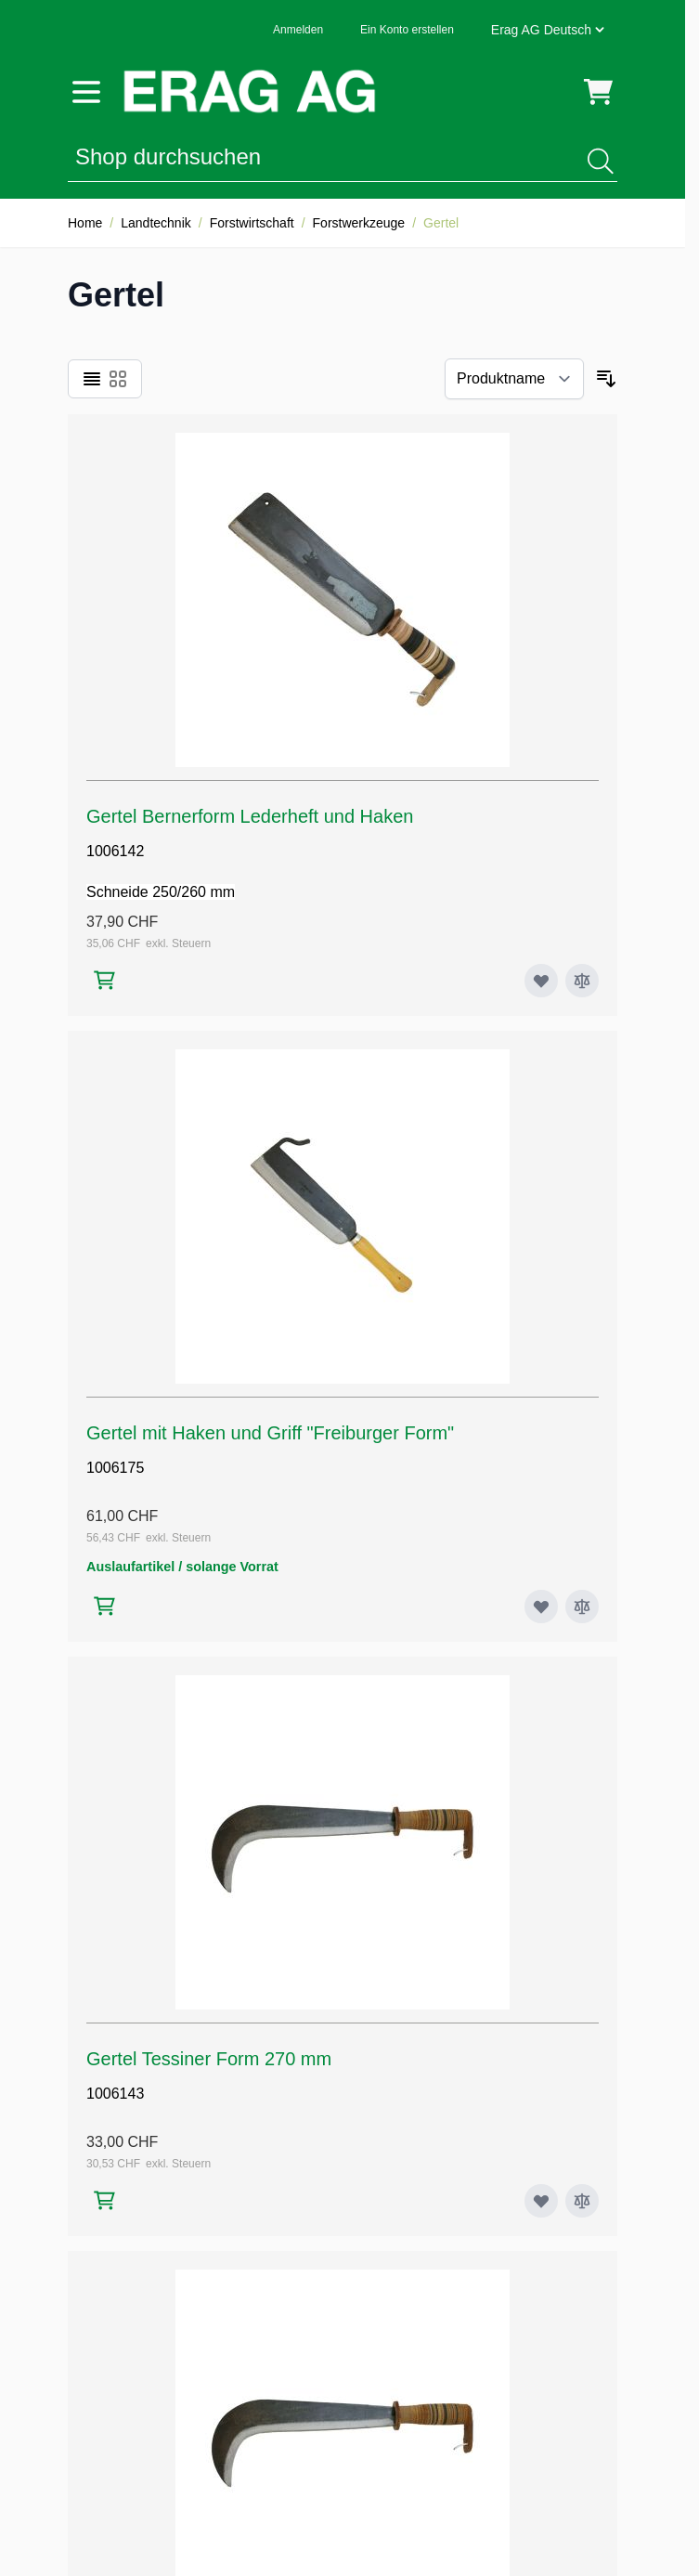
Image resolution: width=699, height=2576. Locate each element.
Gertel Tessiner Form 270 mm (208, 2059)
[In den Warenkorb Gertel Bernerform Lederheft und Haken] (104, 980)
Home (85, 222)
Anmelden (298, 29)
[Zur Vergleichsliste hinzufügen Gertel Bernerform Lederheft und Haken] (582, 980)
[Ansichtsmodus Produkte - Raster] (118, 379)
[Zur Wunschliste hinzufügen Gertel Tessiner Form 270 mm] (541, 2201)
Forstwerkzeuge (359, 222)
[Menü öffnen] (86, 92)
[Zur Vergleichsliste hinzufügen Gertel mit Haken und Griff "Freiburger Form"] (582, 1606)
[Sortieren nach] (514, 378)
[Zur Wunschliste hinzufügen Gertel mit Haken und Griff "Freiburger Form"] (541, 1606)
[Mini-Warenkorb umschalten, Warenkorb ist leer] (598, 92)
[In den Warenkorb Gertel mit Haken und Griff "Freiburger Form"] (104, 1606)
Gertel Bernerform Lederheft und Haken (249, 816)
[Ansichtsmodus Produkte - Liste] (92, 379)
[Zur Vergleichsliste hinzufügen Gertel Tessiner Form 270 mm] (582, 2201)
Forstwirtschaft (252, 222)
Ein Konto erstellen (407, 29)
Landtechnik (156, 222)
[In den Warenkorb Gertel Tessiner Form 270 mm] (104, 2200)
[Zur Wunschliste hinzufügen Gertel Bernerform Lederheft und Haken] (541, 980)
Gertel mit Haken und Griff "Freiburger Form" (270, 1433)
